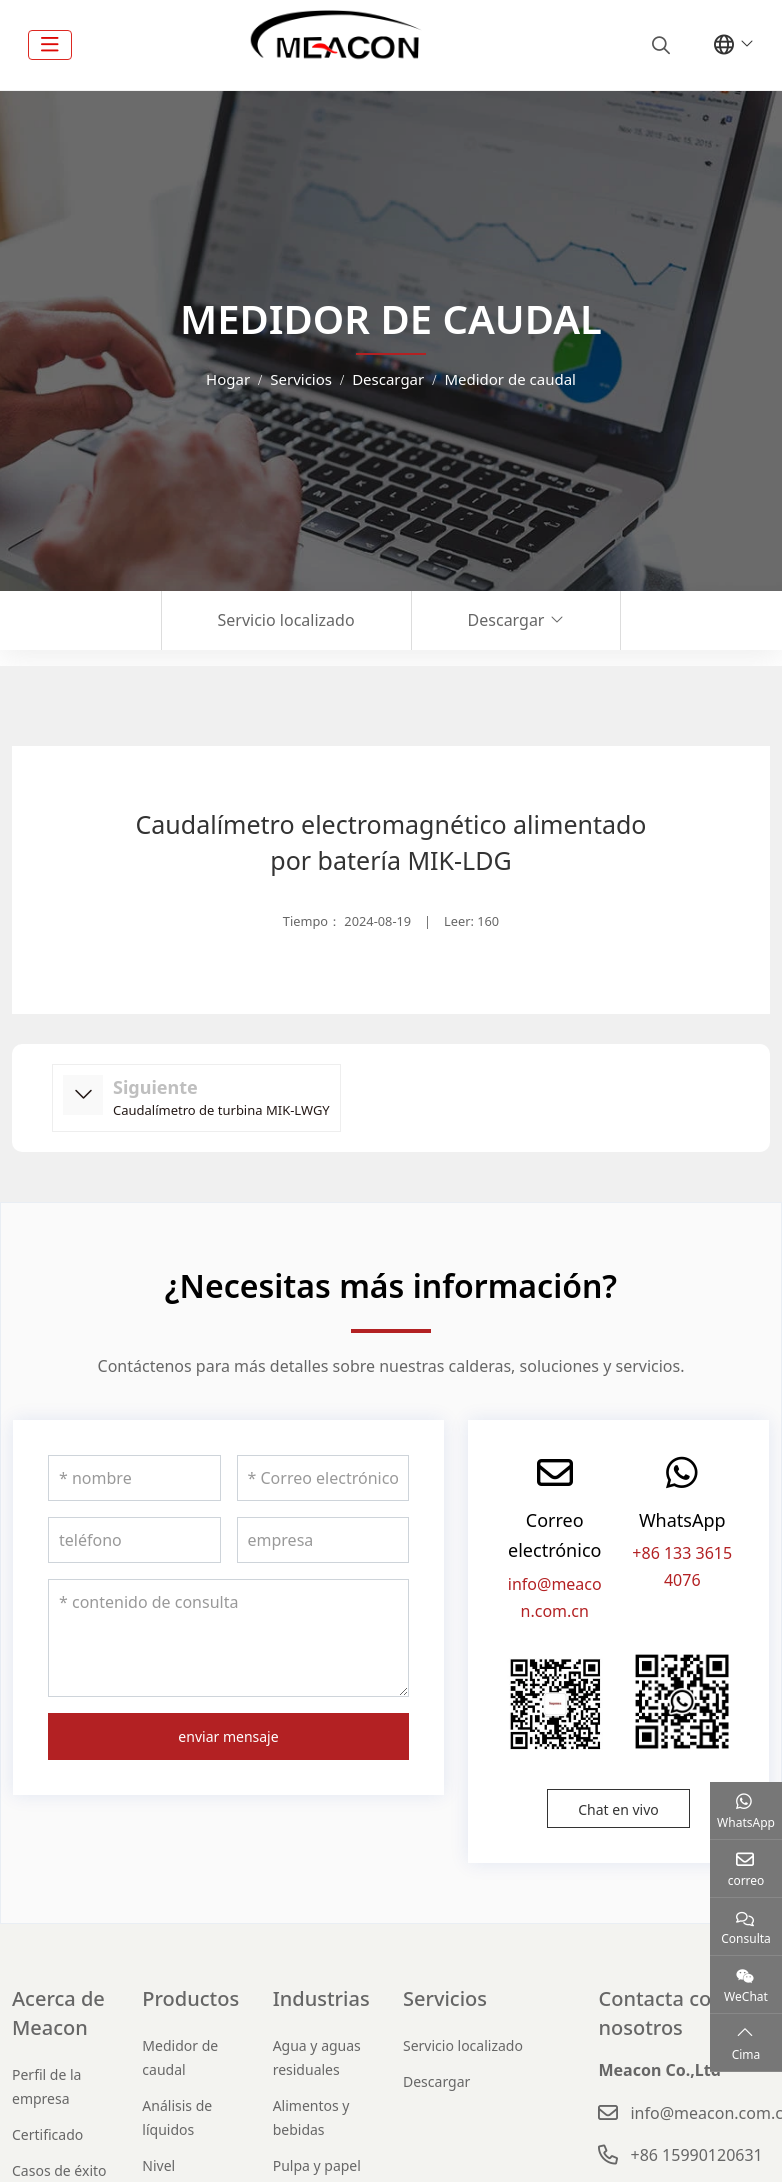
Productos (190, 1998)
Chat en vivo (618, 1809)
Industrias (321, 1998)
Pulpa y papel (317, 2165)
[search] (658, 45)
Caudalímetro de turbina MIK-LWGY (221, 1110)
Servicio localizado (286, 620)
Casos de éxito (59, 2170)
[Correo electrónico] (323, 1478)
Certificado (47, 2134)
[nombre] (134, 1478)
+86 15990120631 (696, 2155)
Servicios (445, 1998)
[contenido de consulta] (228, 1638)
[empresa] (323, 1540)
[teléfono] (134, 1540)
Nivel (158, 2165)
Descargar (506, 620)
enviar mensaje (228, 1736)
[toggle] (50, 45)
